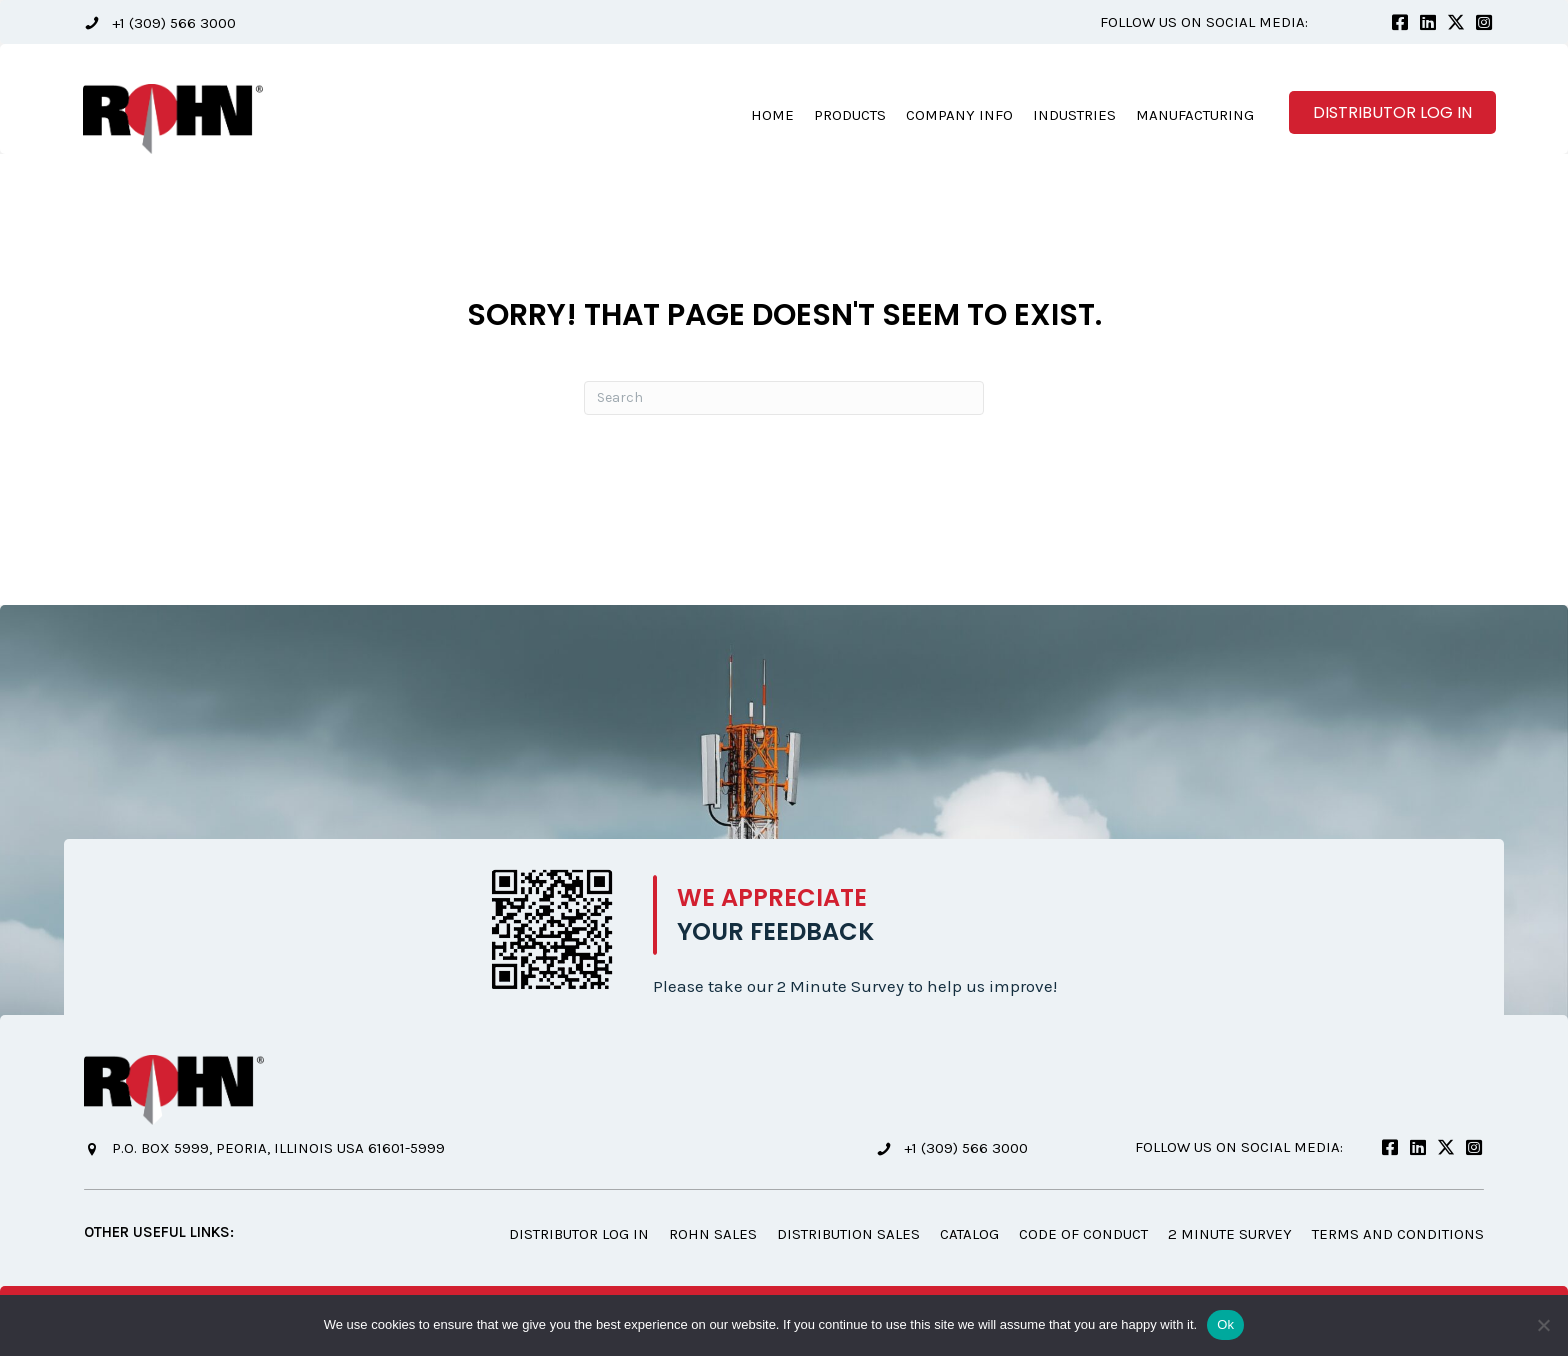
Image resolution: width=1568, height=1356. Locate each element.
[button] (160, 22)
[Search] (784, 398)
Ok (1225, 1324)
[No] (1543, 1325)
